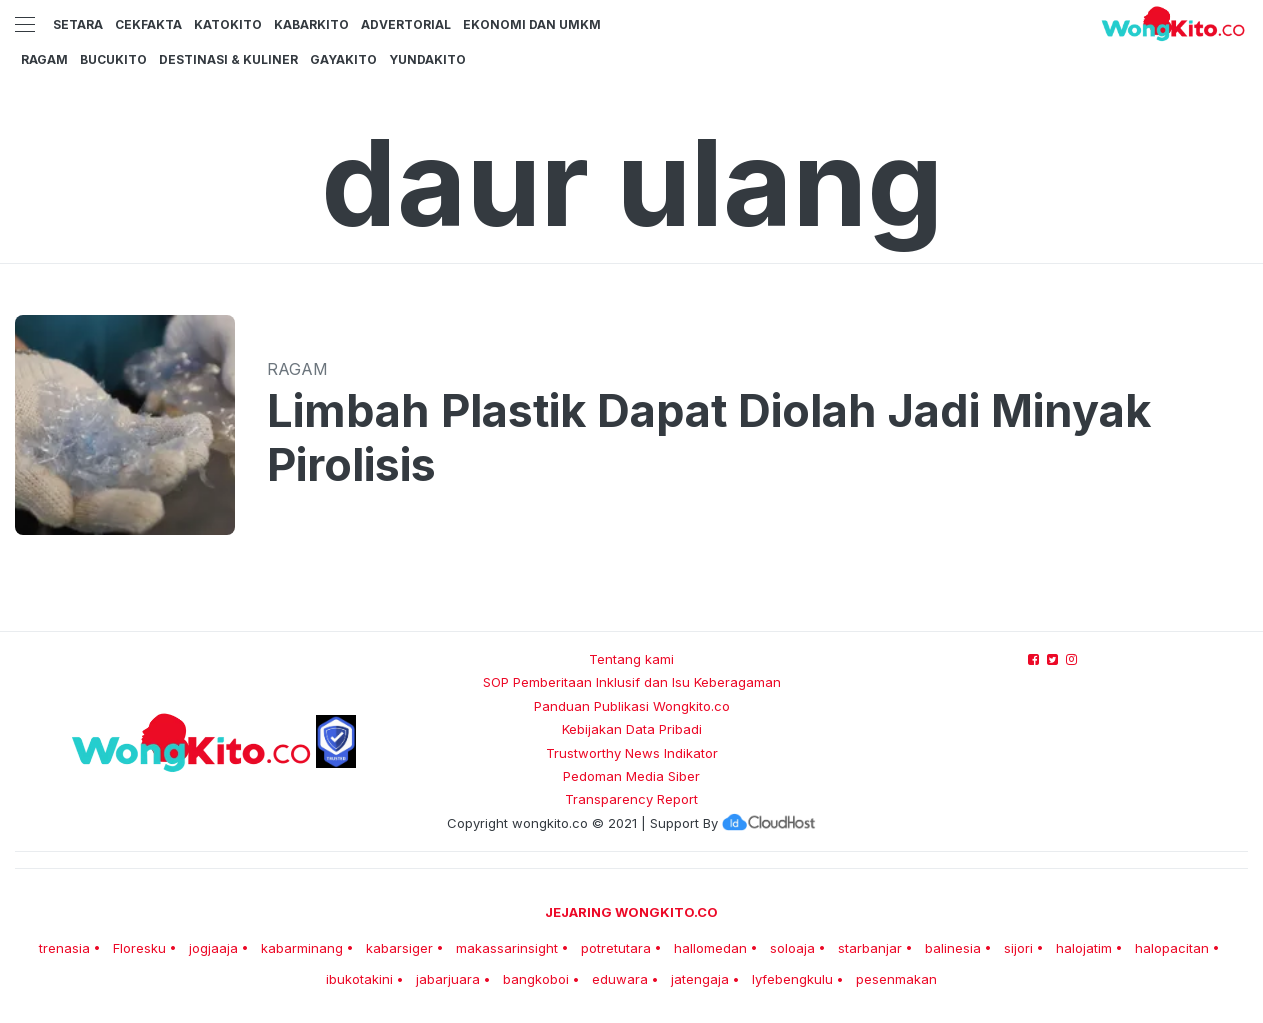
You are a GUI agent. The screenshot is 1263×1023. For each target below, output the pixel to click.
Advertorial (406, 24)
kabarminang (302, 948)
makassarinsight (507, 948)
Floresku (139, 948)
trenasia (64, 948)
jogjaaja (213, 948)
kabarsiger (399, 948)
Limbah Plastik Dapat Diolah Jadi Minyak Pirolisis (709, 438)
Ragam (44, 59)
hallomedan (710, 948)
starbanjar (870, 948)
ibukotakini (359, 979)
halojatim (1084, 948)
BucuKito (113, 59)
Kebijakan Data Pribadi (632, 729)
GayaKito (343, 59)
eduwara (620, 979)
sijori (1018, 948)
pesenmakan (896, 979)
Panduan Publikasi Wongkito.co (632, 706)
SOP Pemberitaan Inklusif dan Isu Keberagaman (632, 682)
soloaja (792, 948)
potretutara (616, 948)
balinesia (953, 948)
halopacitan (1172, 948)
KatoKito (228, 24)
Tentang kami (631, 659)
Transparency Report (631, 799)
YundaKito (427, 59)
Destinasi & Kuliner (228, 59)
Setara (78, 24)
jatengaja (700, 979)
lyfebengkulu (792, 979)
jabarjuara (448, 979)
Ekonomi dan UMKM (532, 24)
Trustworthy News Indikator (632, 753)
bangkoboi (536, 979)
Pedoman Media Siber (631, 776)
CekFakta (148, 24)
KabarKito (311, 24)
